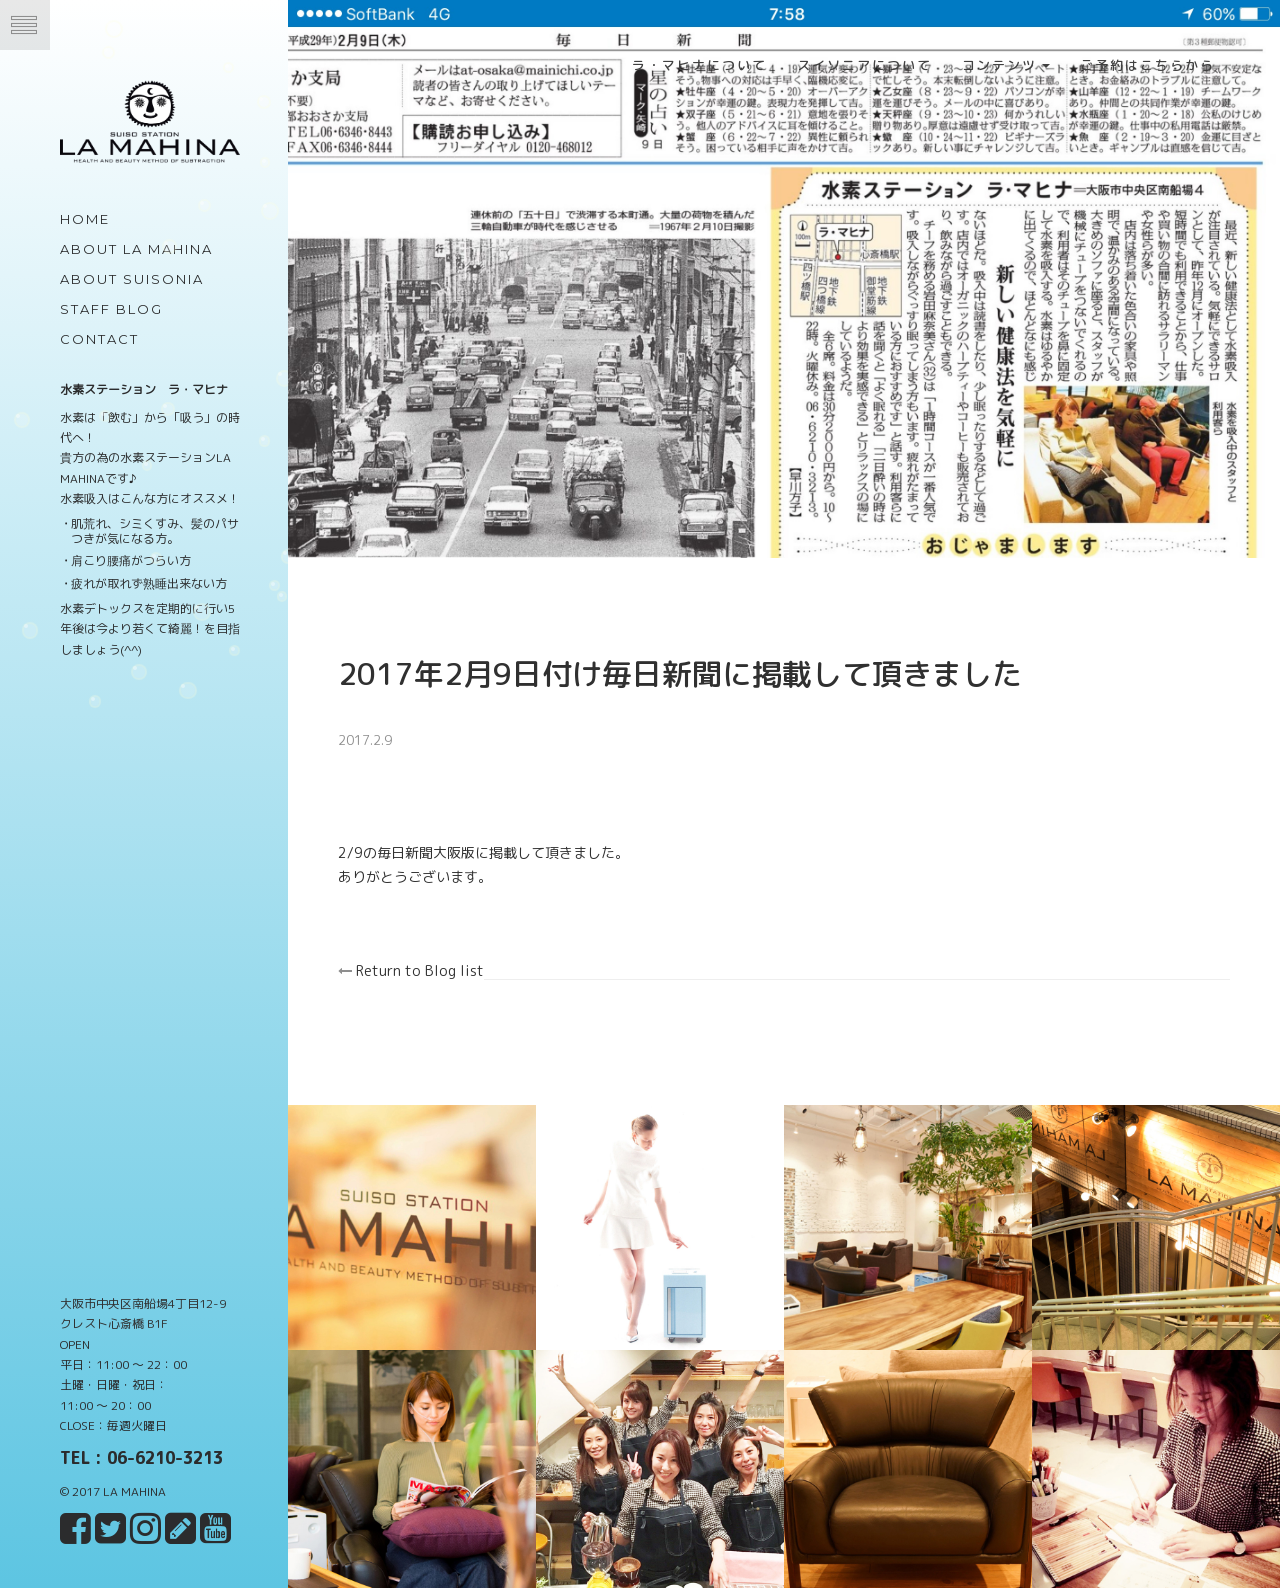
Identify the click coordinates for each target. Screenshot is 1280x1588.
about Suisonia (132, 279)
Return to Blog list (423, 963)
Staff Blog (111, 309)
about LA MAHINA (136, 249)
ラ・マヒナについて (699, 65)
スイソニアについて (864, 65)
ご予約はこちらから (1147, 65)
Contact (99, 339)
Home (85, 219)
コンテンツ (1006, 65)
